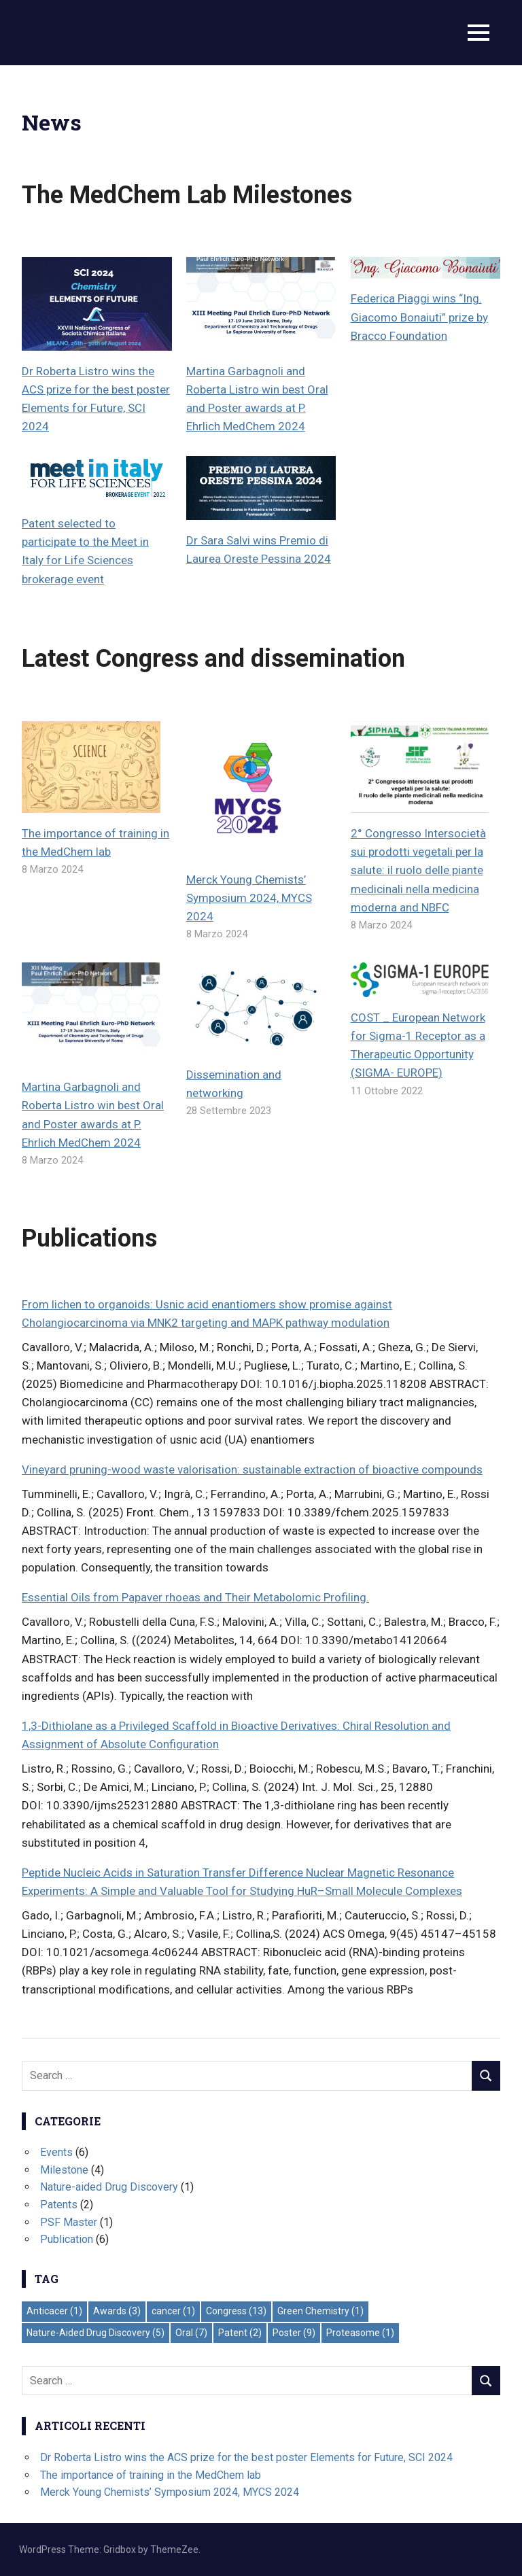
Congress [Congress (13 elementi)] (236, 2310)
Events (56, 2152)
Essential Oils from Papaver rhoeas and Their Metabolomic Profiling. (195, 1597)
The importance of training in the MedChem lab (150, 2475)
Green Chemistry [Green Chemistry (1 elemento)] (320, 2310)
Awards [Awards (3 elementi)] (117, 2310)
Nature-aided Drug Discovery (109, 2186)
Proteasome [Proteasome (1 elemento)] (360, 2332)
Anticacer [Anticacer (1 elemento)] (54, 2310)
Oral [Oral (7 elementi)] (191, 2332)
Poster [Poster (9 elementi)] (294, 2332)
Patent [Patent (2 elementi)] (240, 2332)
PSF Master (68, 2222)
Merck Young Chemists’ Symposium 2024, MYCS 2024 (249, 898)
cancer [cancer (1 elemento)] (173, 2310)
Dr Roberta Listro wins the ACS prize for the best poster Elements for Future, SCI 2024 (246, 2457)
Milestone (64, 2169)
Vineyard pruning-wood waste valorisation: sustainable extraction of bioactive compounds (252, 1469)
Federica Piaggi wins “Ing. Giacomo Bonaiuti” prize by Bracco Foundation (419, 317)
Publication (66, 2239)
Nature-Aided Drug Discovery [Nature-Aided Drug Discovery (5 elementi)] (95, 2332)
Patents (58, 2204)
